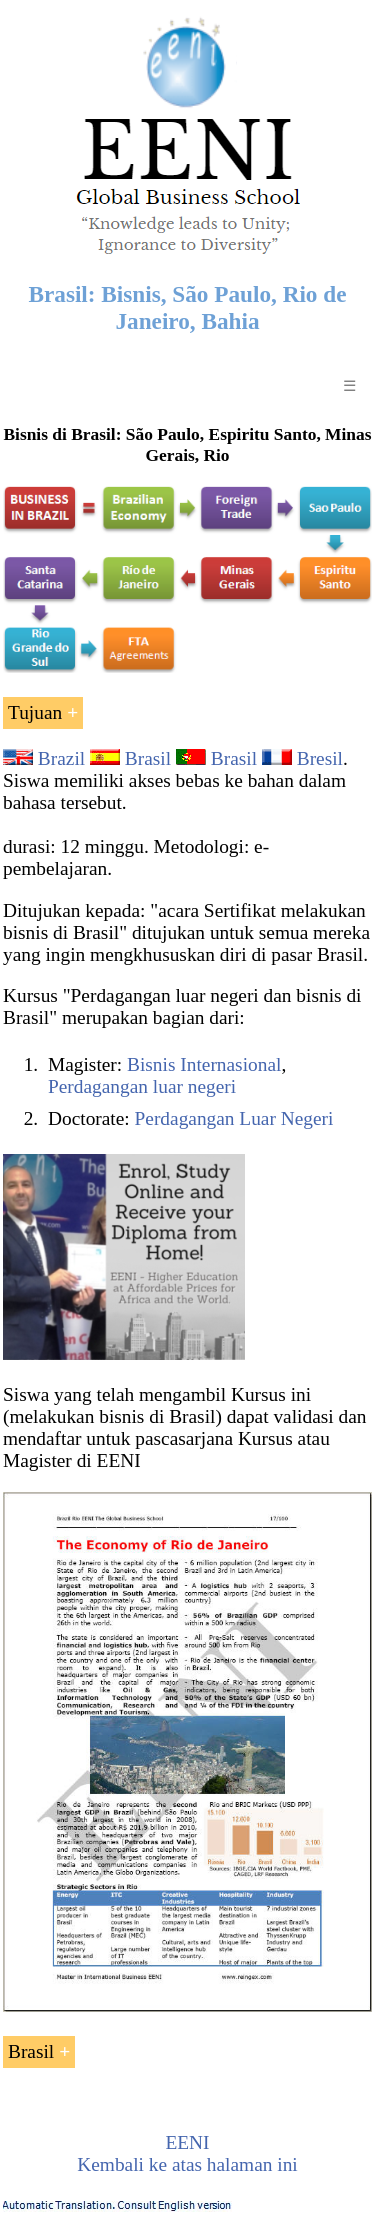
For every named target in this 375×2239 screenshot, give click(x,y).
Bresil (320, 758)
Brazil (61, 758)
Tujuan (35, 712)
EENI (187, 2142)
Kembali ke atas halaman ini (187, 2164)
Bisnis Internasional (204, 1064)
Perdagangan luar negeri (142, 1086)
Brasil (148, 758)
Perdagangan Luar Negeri (234, 1118)
